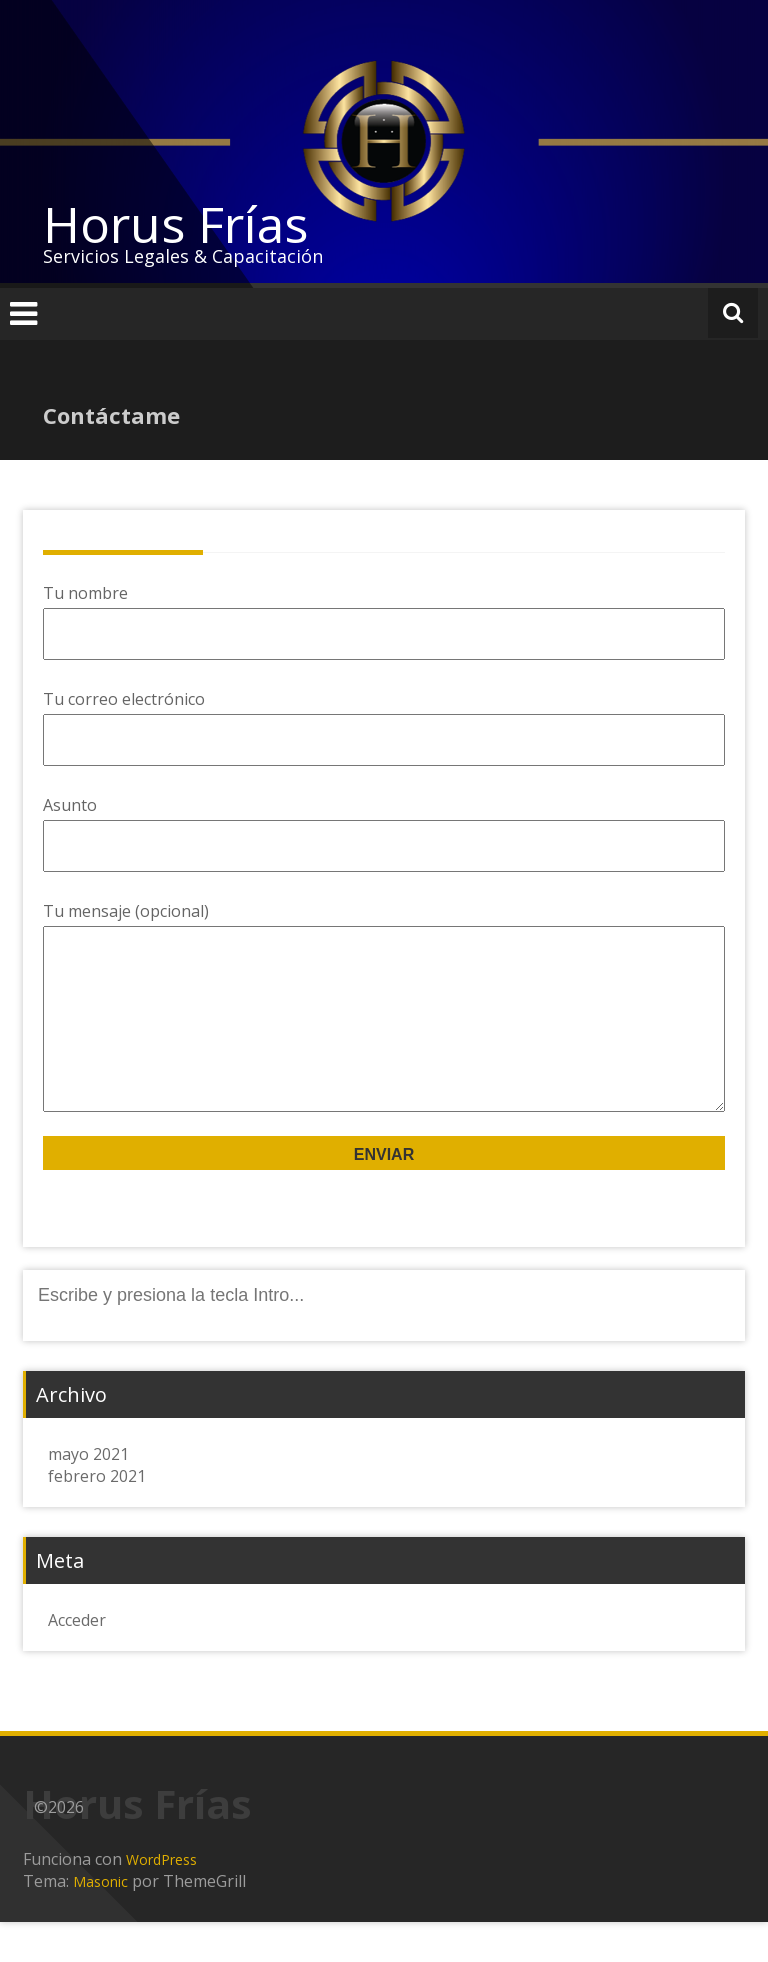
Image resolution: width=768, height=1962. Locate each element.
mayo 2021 (88, 1494)
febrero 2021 (97, 1516)
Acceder (77, 1660)
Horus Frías (175, 224)
